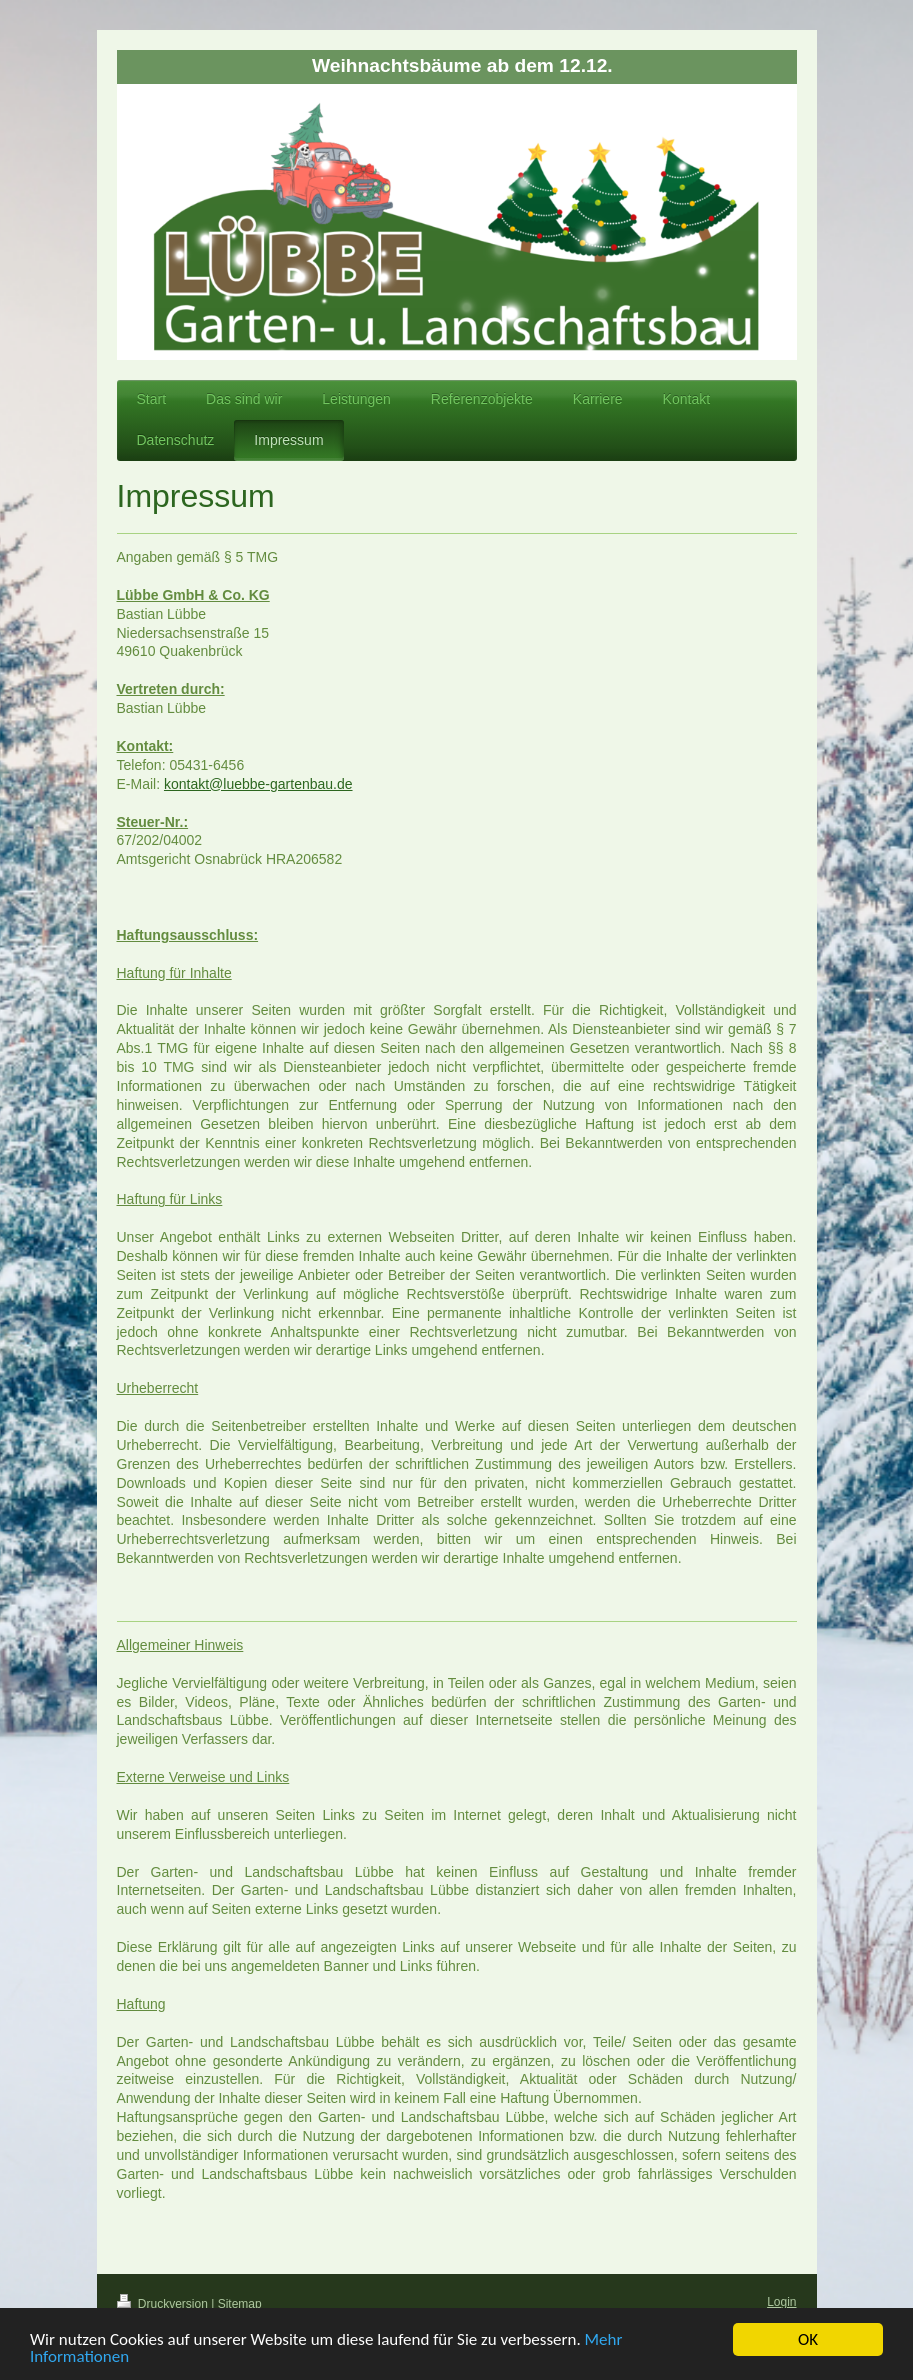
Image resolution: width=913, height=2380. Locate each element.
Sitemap (240, 2304)
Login (781, 2302)
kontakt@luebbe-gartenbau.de (258, 784)
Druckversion (164, 2304)
